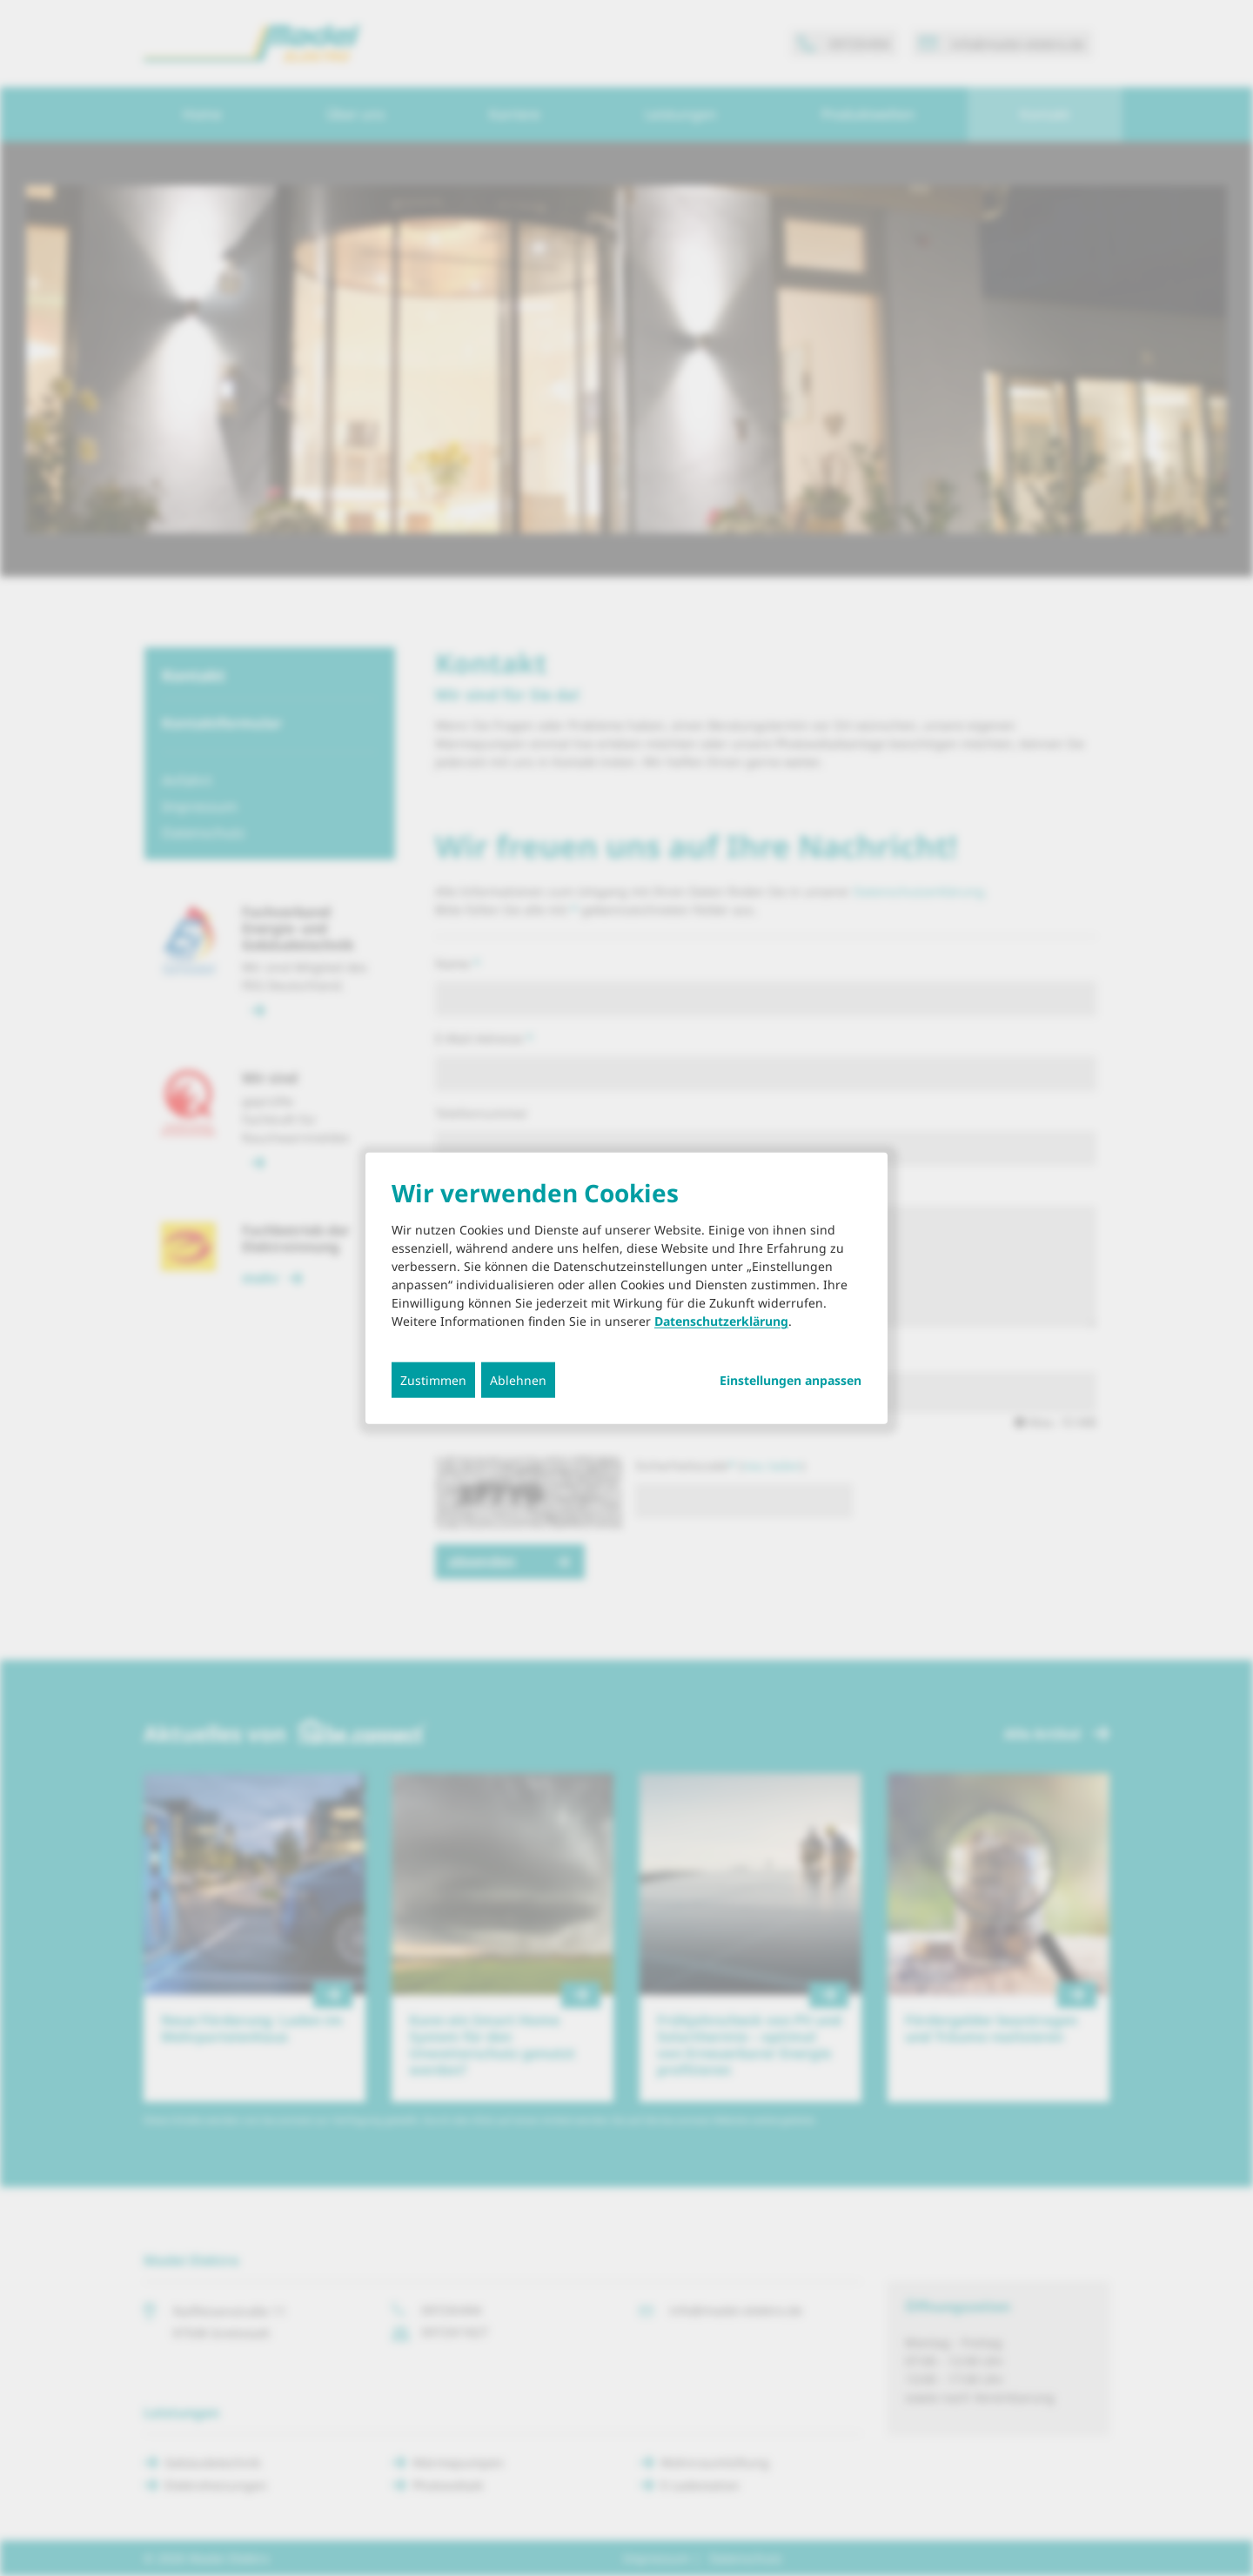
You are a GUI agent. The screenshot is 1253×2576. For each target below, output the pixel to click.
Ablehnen (518, 1380)
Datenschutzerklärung (721, 1321)
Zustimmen (433, 1380)
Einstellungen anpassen (790, 1380)
